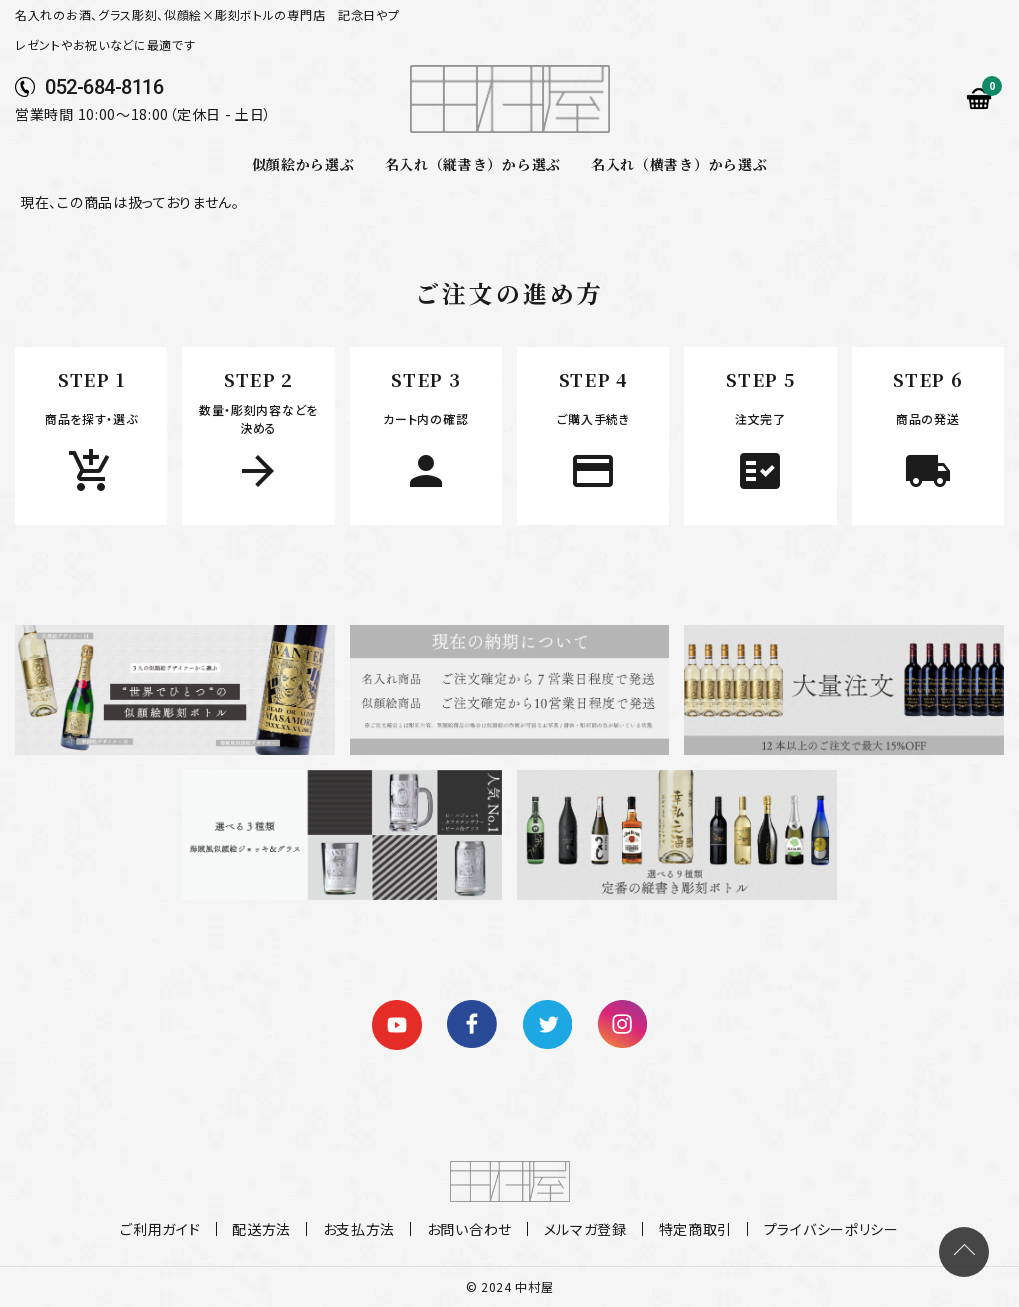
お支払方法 (361, 1229)
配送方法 (266, 1229)
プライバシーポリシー (823, 1229)
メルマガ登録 (582, 1229)
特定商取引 (690, 1229)
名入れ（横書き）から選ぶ (679, 164)
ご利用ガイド (168, 1229)
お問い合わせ (469, 1229)
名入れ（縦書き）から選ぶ (473, 164)
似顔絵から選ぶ (303, 164)
